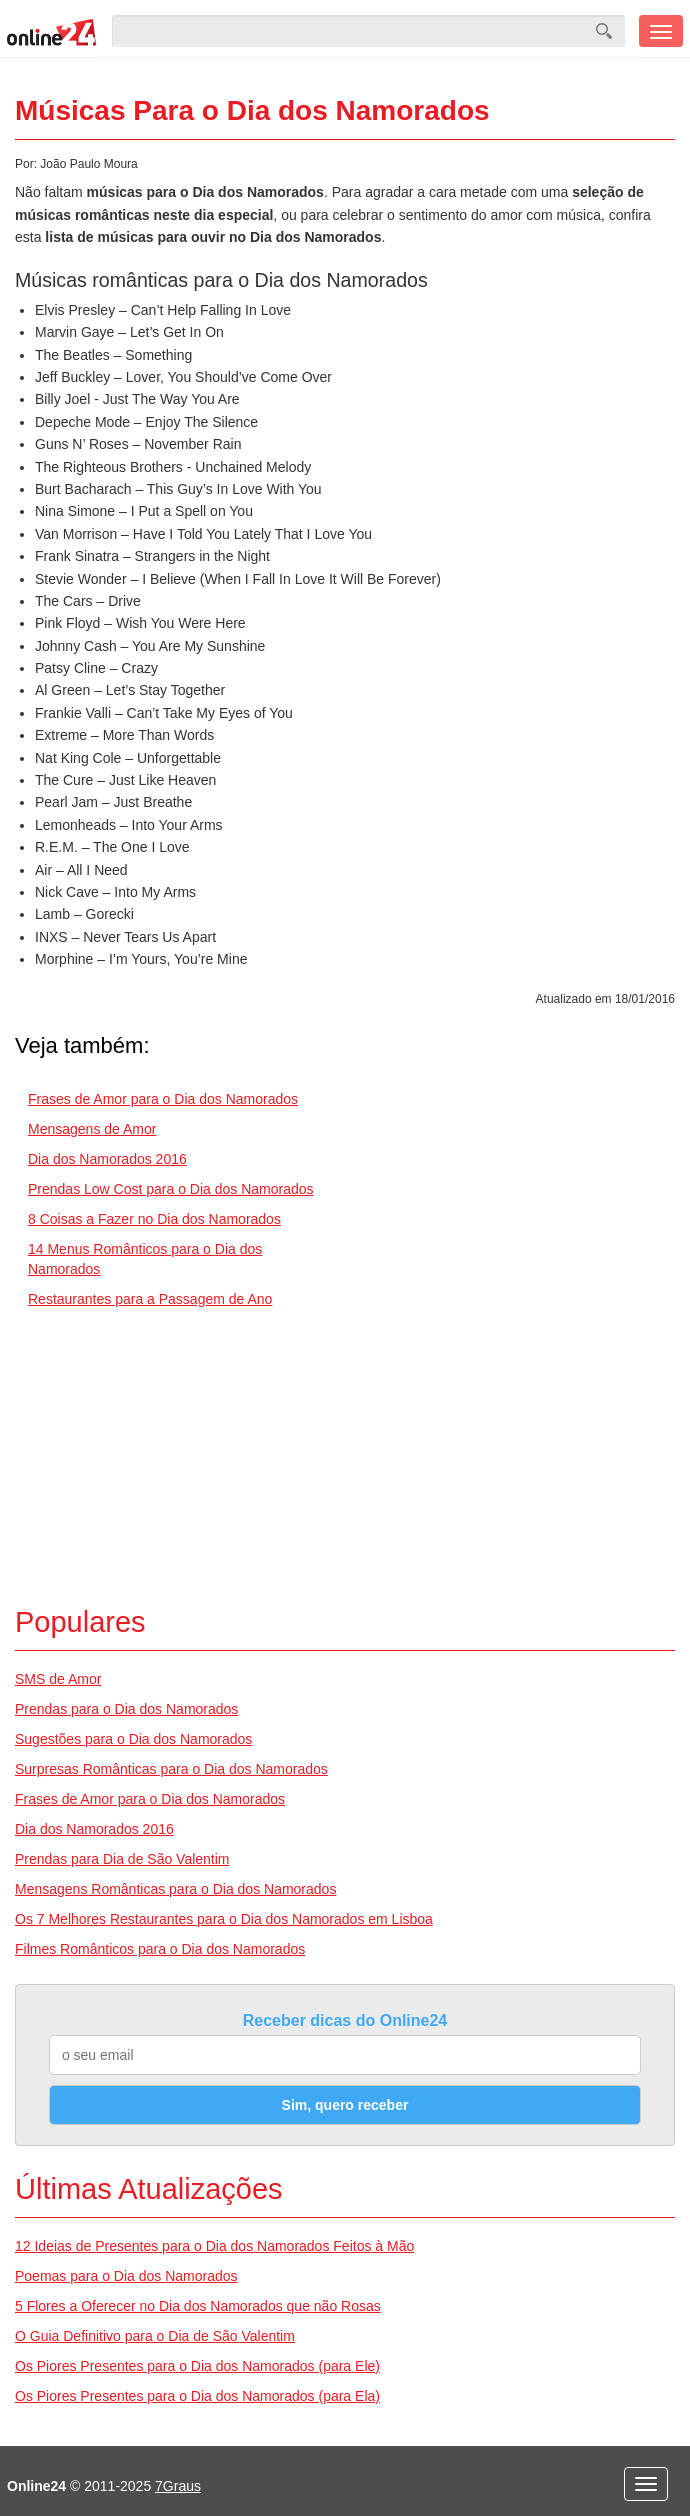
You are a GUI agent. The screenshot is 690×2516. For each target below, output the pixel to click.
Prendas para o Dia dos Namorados (126, 1709)
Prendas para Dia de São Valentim (122, 1859)
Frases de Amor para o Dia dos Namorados (163, 1099)
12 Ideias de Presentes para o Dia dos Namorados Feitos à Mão (214, 2246)
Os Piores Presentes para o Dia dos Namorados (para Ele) (197, 2366)
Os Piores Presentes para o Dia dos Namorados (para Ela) (197, 2396)
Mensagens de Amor (92, 1129)
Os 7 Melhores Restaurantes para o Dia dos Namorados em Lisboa (224, 1919)
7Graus (178, 2486)
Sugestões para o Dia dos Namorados (133, 1739)
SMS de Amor (58, 1679)
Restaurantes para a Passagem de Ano (150, 1299)
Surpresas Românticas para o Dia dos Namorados (171, 1769)
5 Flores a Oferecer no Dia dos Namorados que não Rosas (198, 2306)
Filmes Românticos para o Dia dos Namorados (160, 1949)
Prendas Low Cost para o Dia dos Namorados (171, 1189)
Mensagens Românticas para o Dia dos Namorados (175, 1889)
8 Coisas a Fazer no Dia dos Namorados (154, 1219)
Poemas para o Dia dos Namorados (126, 2276)
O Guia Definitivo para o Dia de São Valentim (155, 2336)
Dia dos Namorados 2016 (107, 1159)
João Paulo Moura (88, 164)
